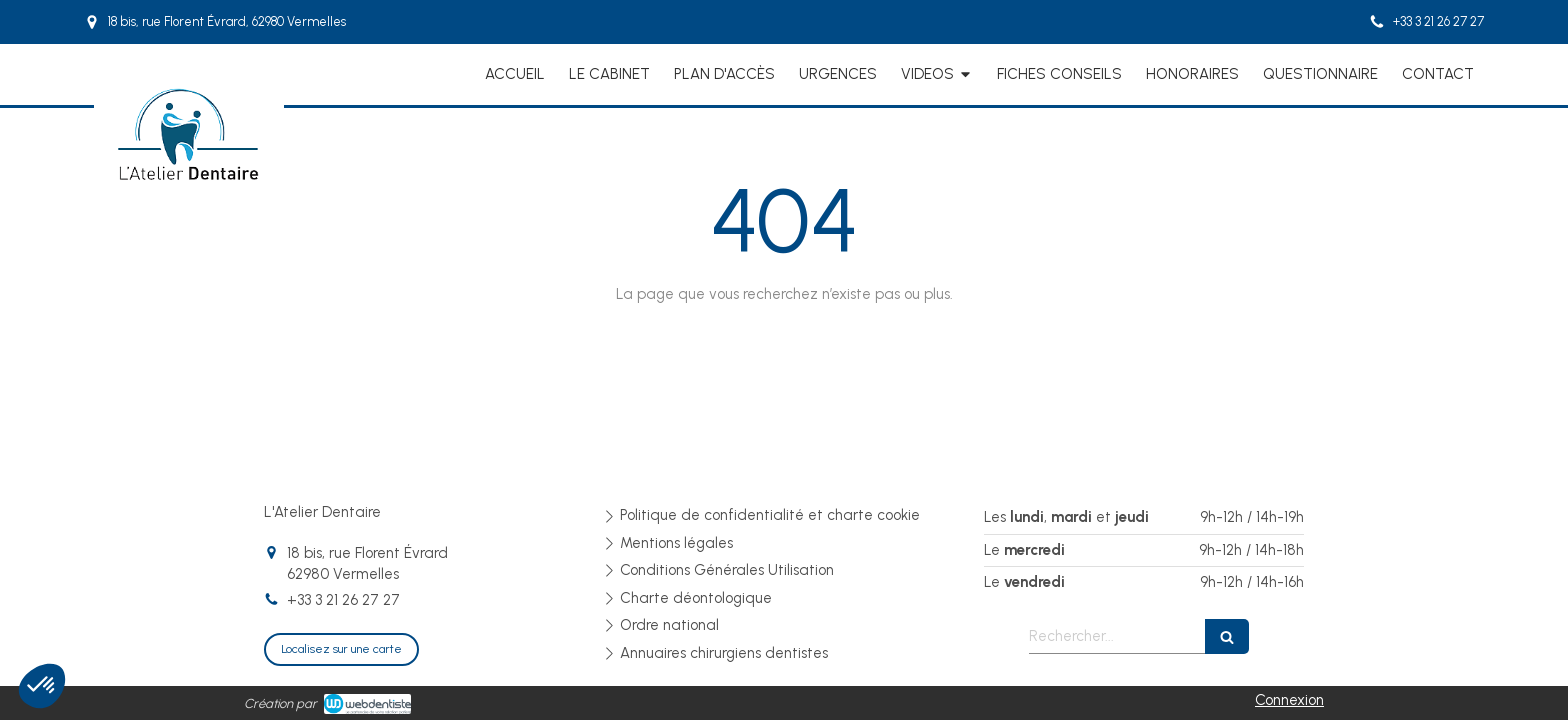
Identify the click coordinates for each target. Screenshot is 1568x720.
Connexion (1289, 700)
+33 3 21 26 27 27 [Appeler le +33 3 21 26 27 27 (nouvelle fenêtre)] (343, 600)
